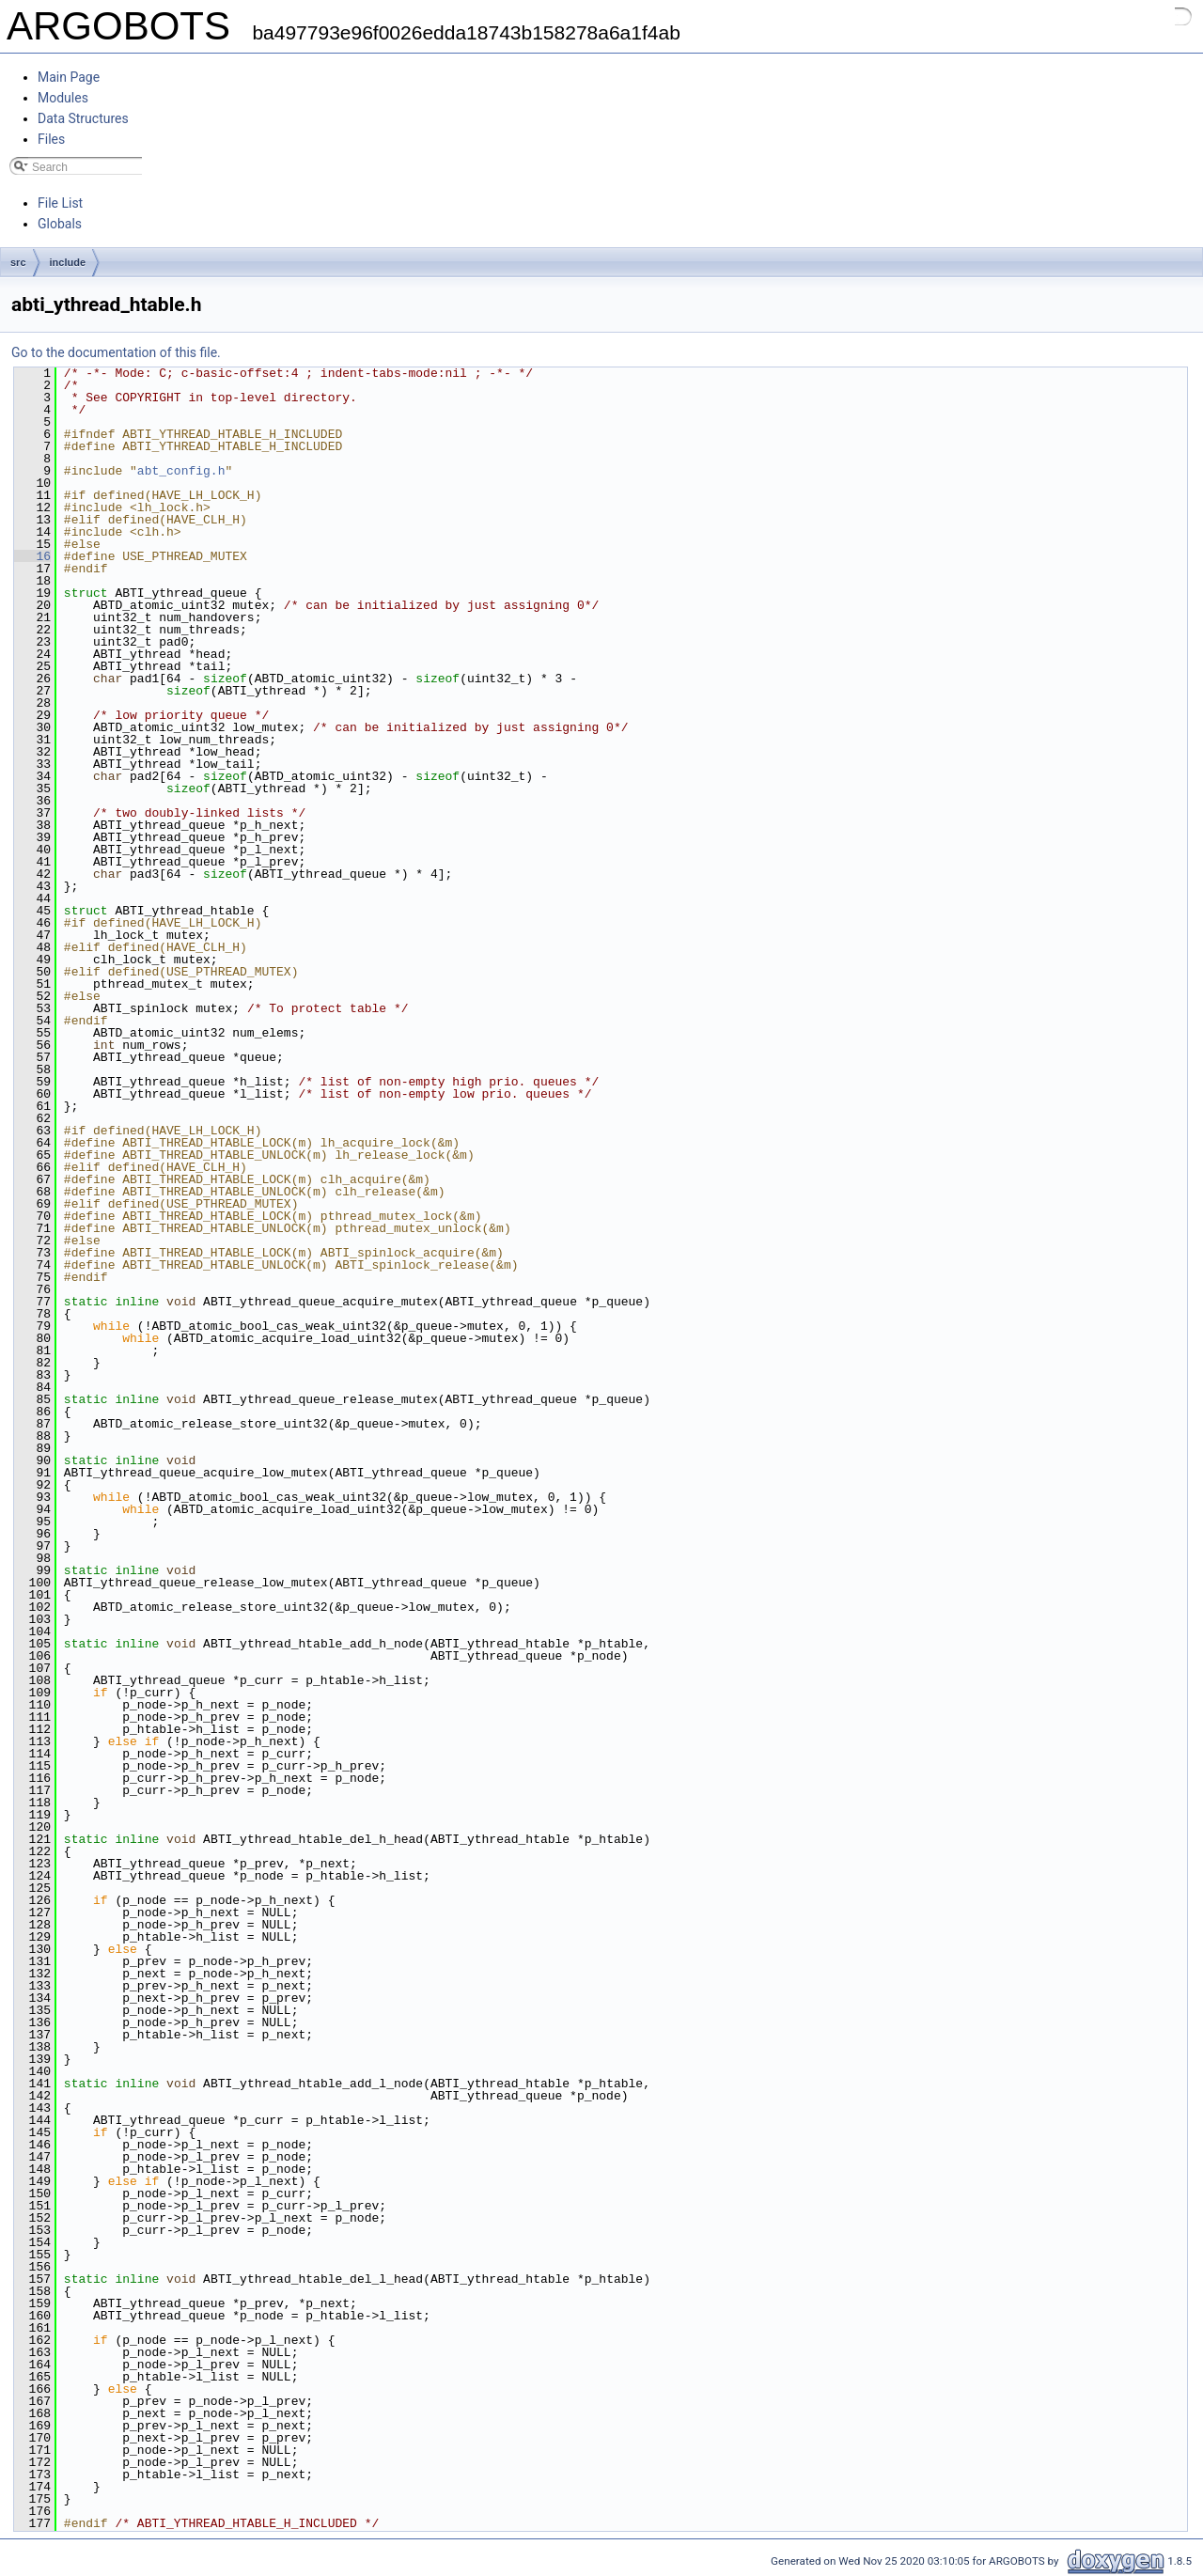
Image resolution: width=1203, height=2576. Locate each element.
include (68, 262)
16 (32, 556)
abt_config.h (181, 470)
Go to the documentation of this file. (116, 352)
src (18, 262)
